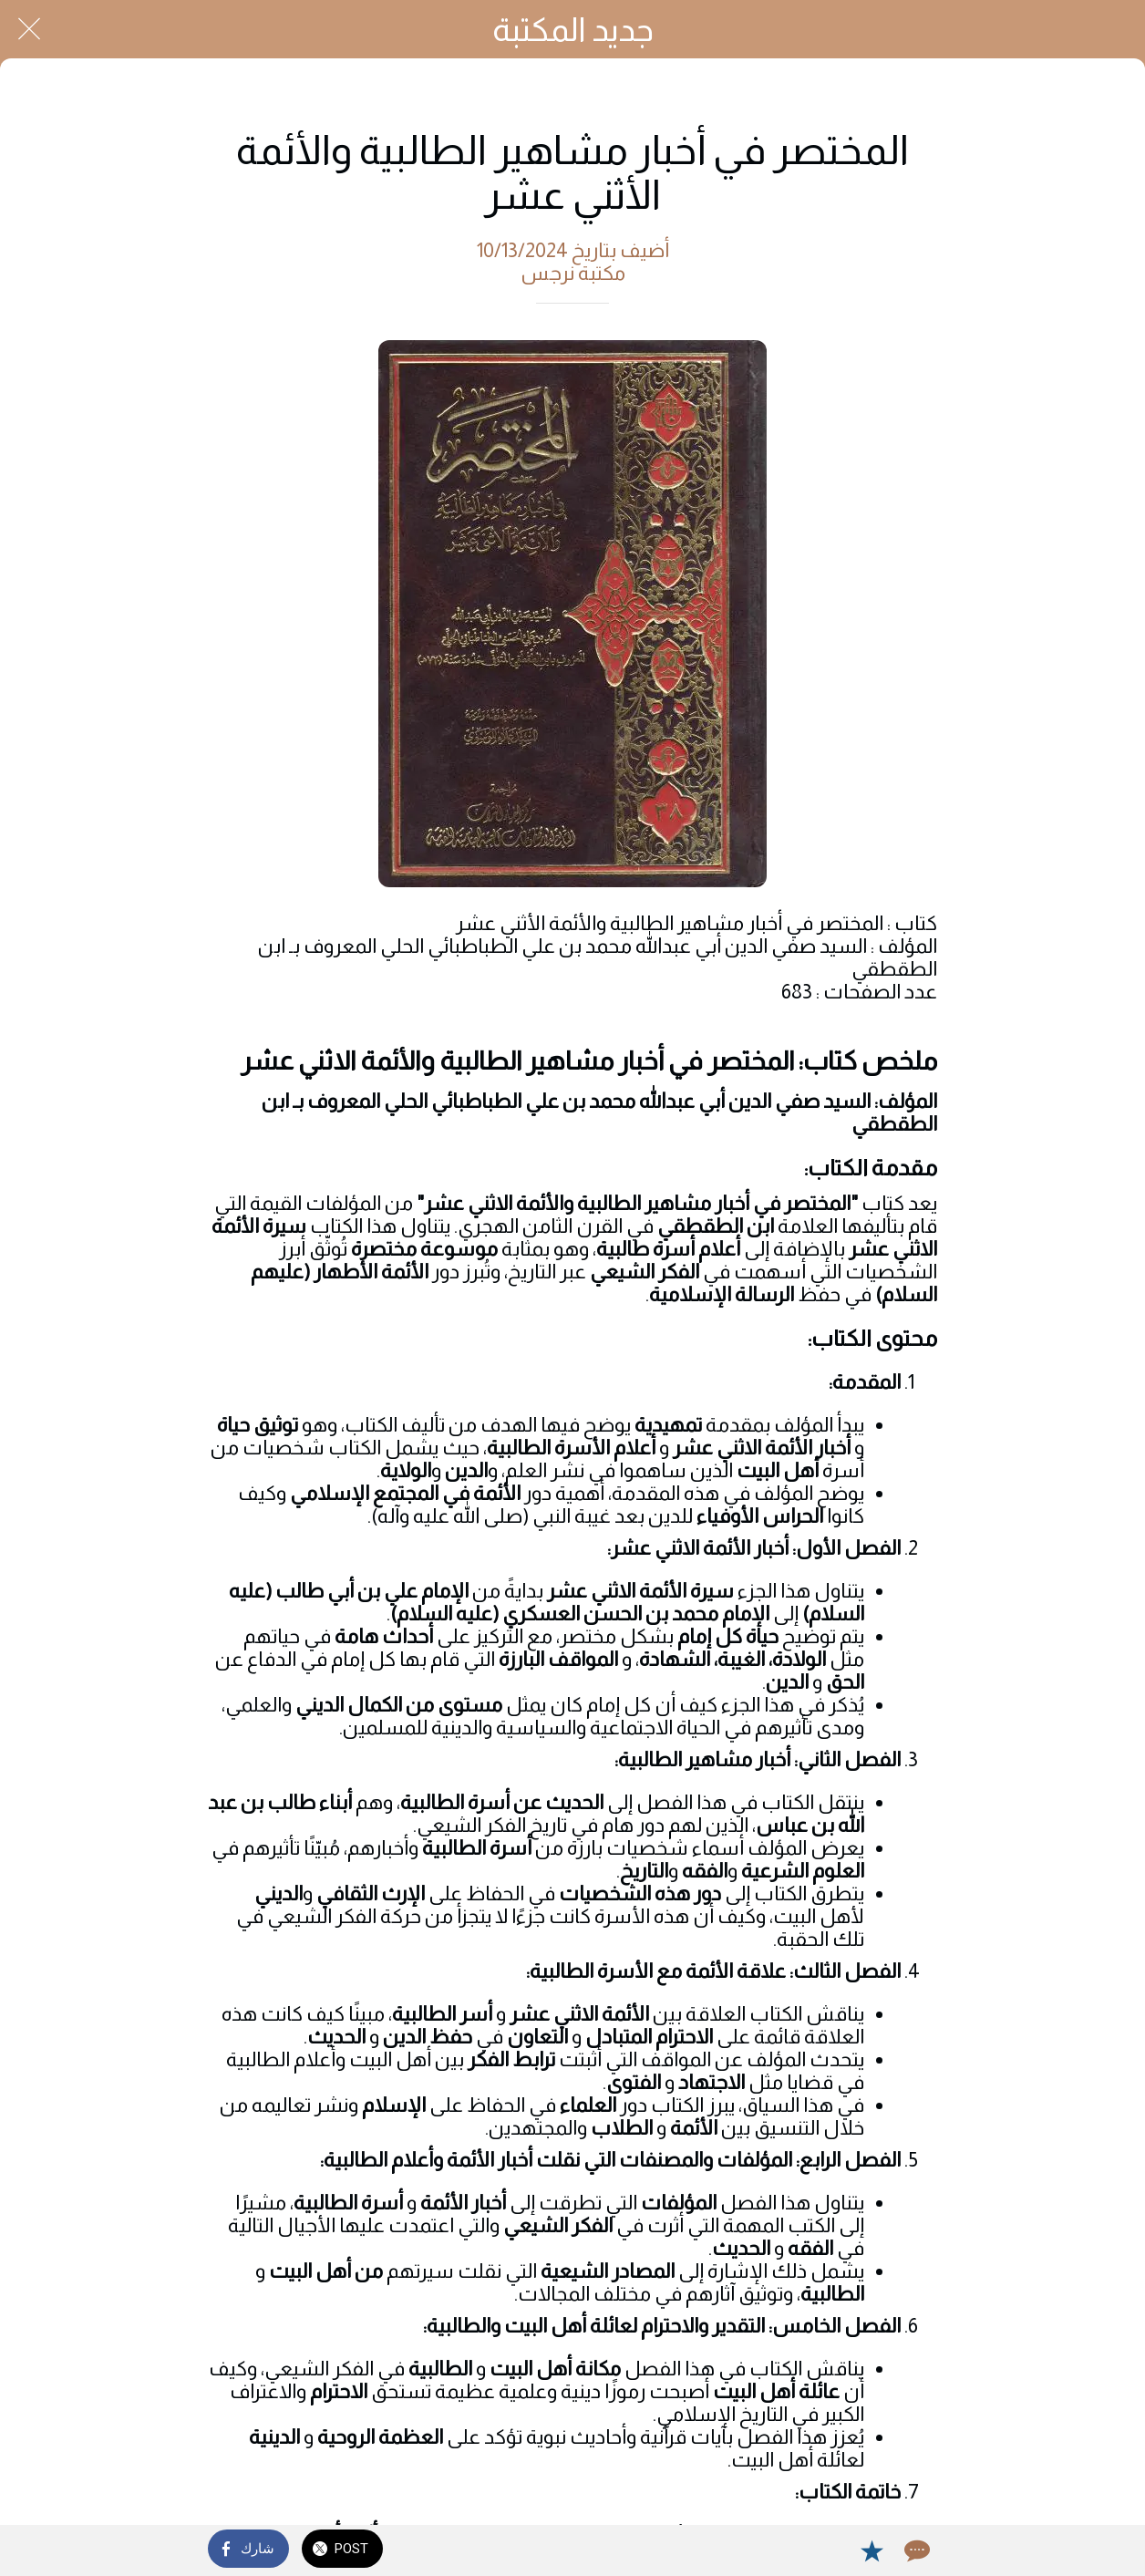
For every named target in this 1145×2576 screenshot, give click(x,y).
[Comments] (915, 2550)
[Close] (29, 29)
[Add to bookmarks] (871, 2550)
